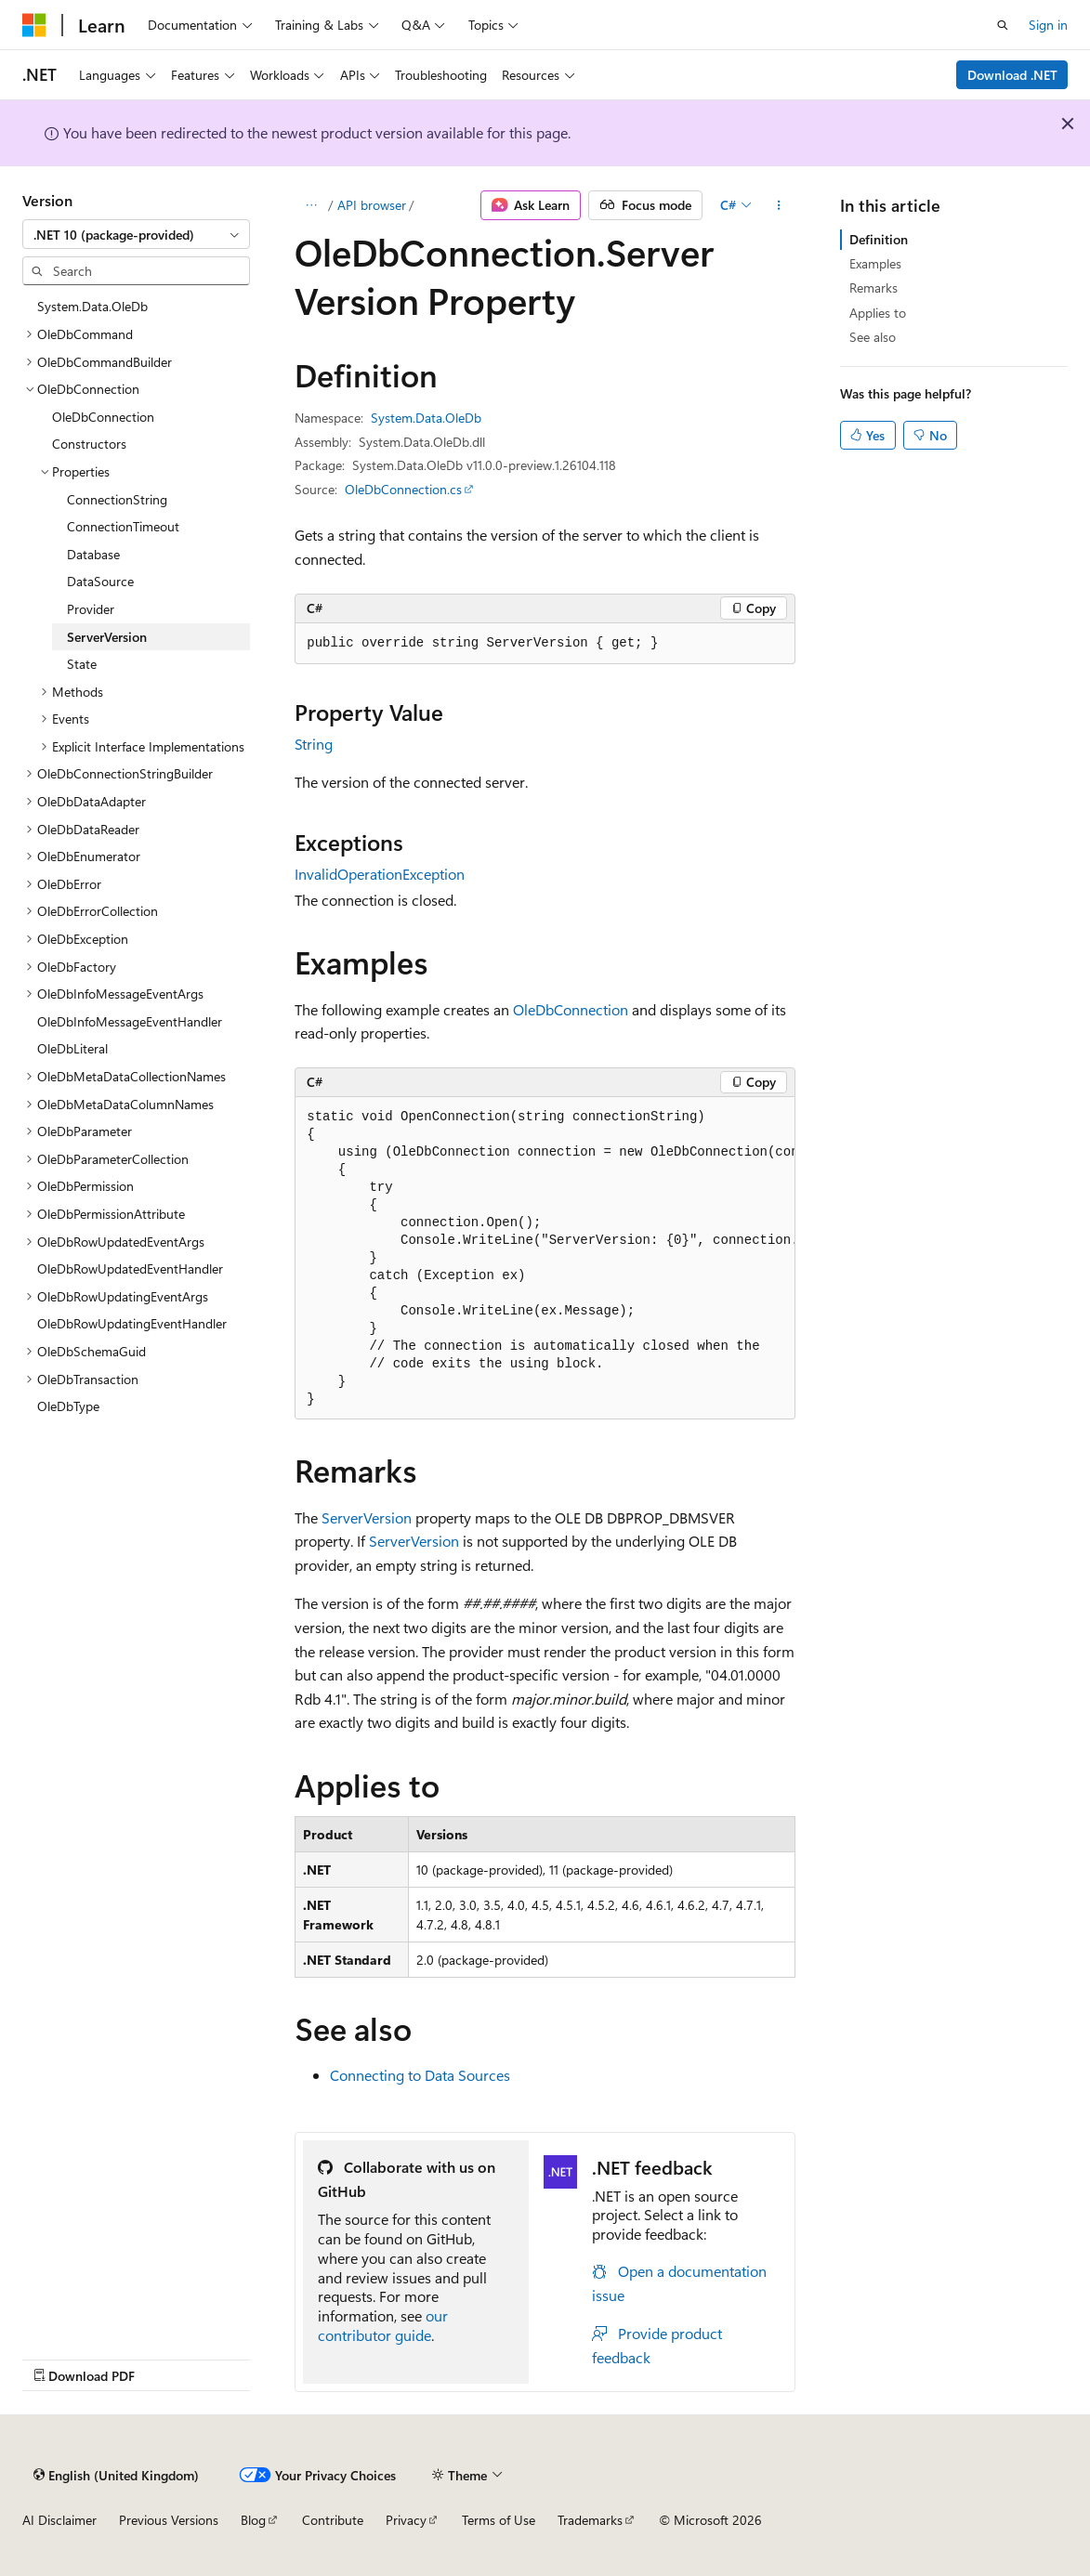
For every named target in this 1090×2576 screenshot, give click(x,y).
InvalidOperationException (380, 873)
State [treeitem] (82, 664)
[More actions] (779, 205)
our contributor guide (383, 2325)
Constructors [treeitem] (89, 443)
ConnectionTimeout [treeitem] (123, 526)
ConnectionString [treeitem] (117, 499)
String (314, 743)
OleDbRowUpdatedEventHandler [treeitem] (130, 1268)
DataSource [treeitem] (100, 581)
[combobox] (136, 234)
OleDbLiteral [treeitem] (72, 1048)
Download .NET (1012, 75)
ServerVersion (367, 1517)
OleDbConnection (570, 1009)
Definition (878, 239)
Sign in (1048, 24)
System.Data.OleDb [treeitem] (92, 306)
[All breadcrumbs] (311, 205)
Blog (253, 2520)
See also (872, 337)
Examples (875, 263)
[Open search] (1002, 25)
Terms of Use (498, 2520)
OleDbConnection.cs (403, 489)
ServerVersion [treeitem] (107, 637)
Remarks (873, 287)
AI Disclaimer (59, 2520)
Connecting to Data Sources (420, 2075)
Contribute (332, 2520)
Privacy (406, 2520)
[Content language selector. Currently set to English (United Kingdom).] (116, 2475)
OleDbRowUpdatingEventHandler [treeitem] (132, 1323)
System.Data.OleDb (426, 417)
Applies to (877, 312)
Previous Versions (168, 2520)
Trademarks (590, 2520)
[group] (545, 1258)
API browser (371, 205)
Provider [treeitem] (90, 609)
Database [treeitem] (93, 554)
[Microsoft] (34, 25)
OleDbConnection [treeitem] (103, 416)
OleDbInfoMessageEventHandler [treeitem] (129, 1021)
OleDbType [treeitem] (68, 1406)
